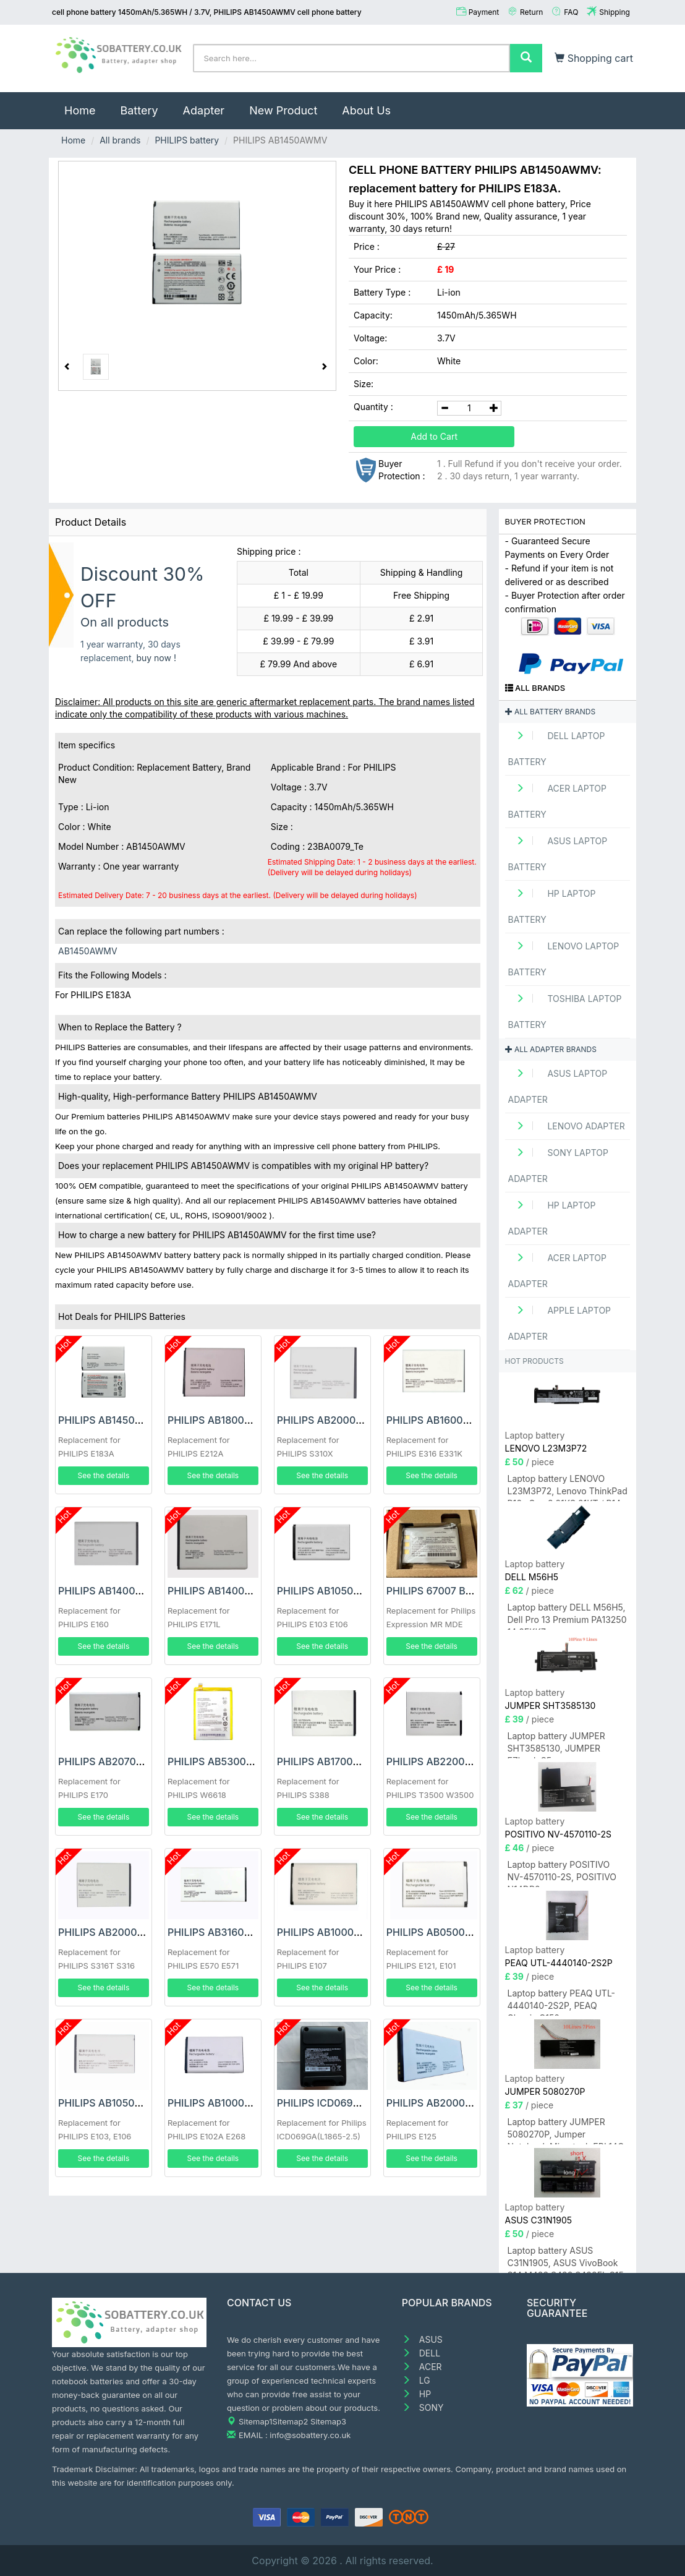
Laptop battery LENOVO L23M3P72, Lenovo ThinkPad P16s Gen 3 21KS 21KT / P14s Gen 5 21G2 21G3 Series (568, 1487)
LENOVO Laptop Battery (563, 959)
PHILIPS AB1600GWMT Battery (459, 1420)
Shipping (614, 12)
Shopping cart (594, 58)
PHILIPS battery (187, 140)
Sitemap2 (290, 2421)
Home (86, 104)
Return (531, 12)
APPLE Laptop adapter (559, 1323)
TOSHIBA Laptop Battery (565, 1011)
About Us (366, 110)
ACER (422, 2366)
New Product (283, 110)
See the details (104, 1475)
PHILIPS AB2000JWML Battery (131, 1932)
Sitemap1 (256, 2421)
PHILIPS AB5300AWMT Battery (241, 1761)
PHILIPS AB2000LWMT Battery (350, 1420)
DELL (421, 2353)
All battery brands (550, 711)
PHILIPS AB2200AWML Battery (459, 1761)
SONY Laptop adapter (558, 1165)
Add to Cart (434, 436)
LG (416, 2380)
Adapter (204, 110)
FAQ (571, 12)
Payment (484, 12)
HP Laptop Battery (552, 906)
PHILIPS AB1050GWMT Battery (131, 2103)
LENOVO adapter (566, 1126)
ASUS (422, 2339)
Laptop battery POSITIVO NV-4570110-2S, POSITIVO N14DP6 (562, 1873)
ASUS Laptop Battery (558, 854)
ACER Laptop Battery (557, 801)
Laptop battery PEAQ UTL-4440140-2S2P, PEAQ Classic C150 (562, 2002)
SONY (423, 2407)
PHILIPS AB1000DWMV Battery (350, 1932)
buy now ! (156, 658)
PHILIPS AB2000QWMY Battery (460, 2103)
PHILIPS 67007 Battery (439, 1591)
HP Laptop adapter (552, 1218)
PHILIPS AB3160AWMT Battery (240, 1932)
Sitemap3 (328, 2421)
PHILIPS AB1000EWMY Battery (240, 2103)
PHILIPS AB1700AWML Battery (348, 1761)
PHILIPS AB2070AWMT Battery (131, 1761)
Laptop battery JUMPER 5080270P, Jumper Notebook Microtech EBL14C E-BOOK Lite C (566, 2130)
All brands (120, 140)
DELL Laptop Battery (556, 748)
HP (416, 2394)
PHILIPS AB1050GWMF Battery (349, 1591)
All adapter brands (551, 1049)
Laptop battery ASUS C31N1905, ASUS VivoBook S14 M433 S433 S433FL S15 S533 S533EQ (566, 2259)
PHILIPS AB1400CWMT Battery (131, 1591)
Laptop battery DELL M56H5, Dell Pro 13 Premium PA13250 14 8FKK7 (567, 1616)
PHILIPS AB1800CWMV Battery (241, 1420)
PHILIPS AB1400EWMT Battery (240, 1591)
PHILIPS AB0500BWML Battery (459, 1932)
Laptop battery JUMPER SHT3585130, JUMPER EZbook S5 (556, 1744)
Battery (139, 110)
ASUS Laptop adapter (558, 1086)
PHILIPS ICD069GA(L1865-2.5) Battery (367, 2103)
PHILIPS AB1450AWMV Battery (131, 1420)
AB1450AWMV (87, 951)
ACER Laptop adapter (557, 1270)
